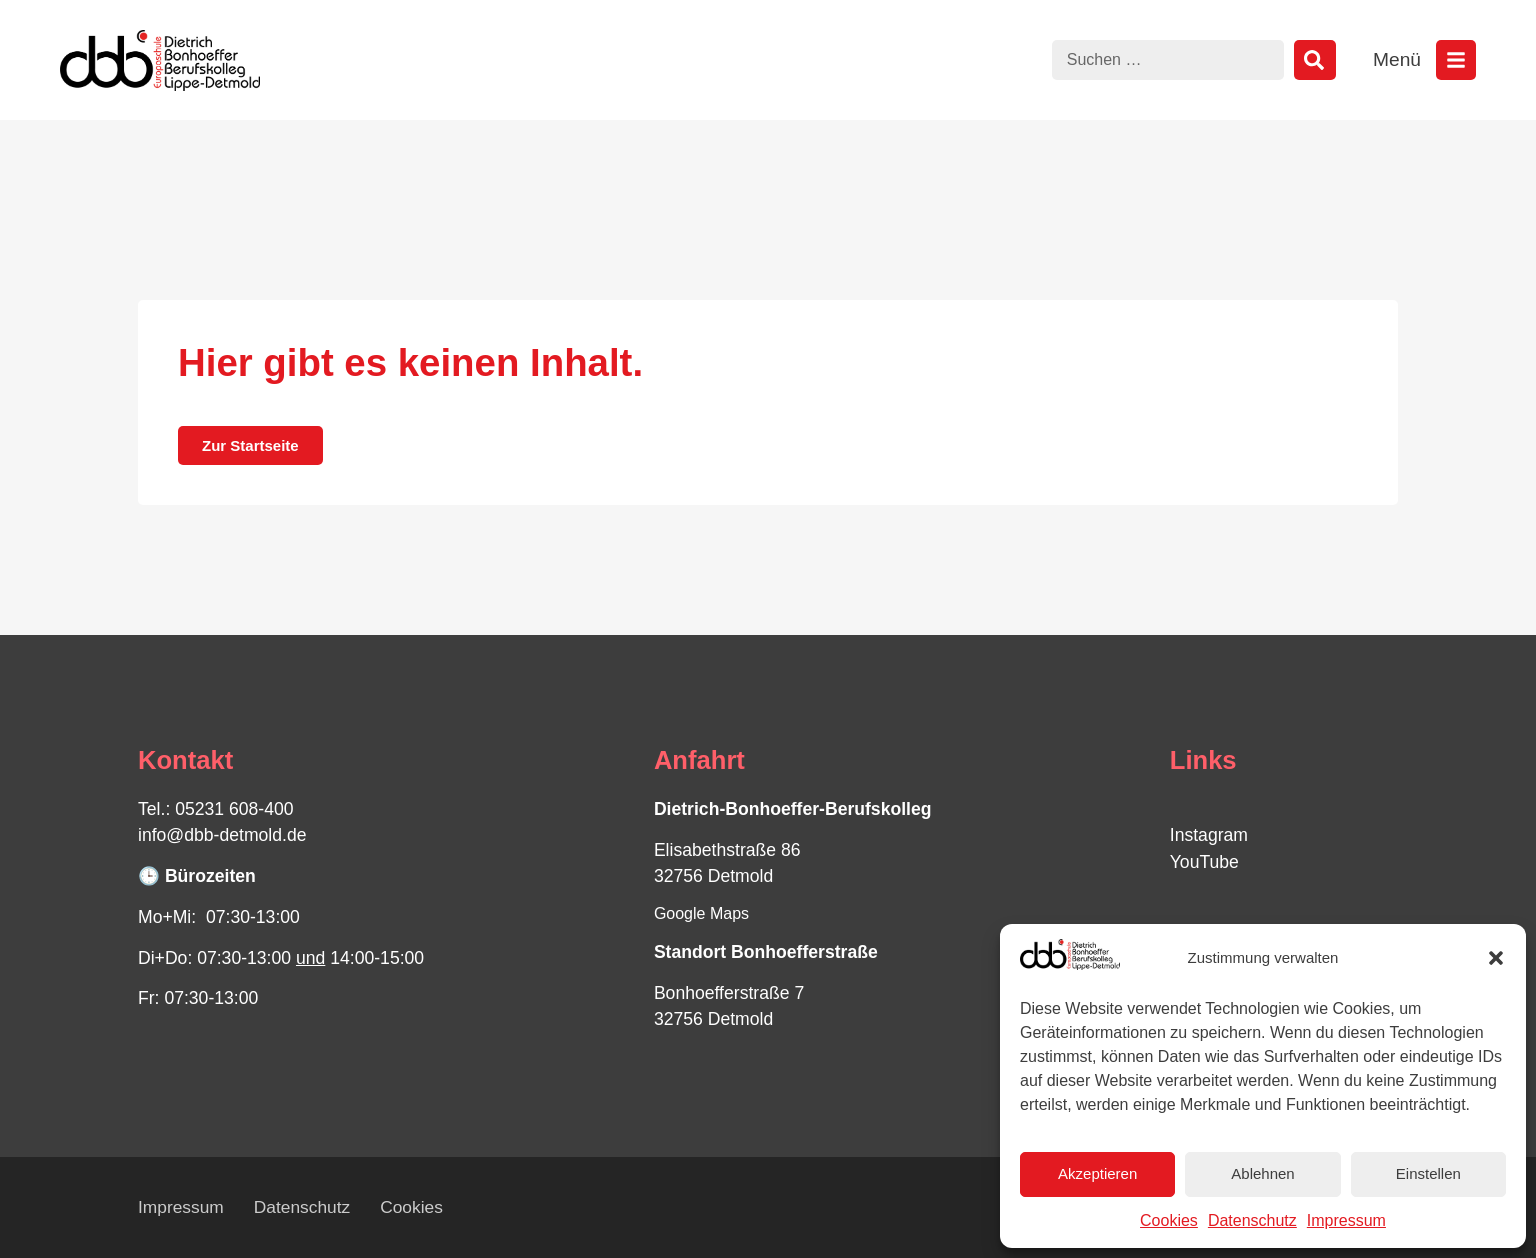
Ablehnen (1262, 1173)
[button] (1496, 958)
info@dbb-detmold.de (222, 835)
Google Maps (701, 913)
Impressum (1346, 1220)
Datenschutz (1252, 1220)
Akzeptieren (1097, 1173)
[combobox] (1168, 60)
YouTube (1204, 862)
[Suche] (1315, 60)
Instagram (1209, 835)
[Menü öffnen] (1456, 60)
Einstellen (1428, 1173)
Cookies (1169, 1220)
